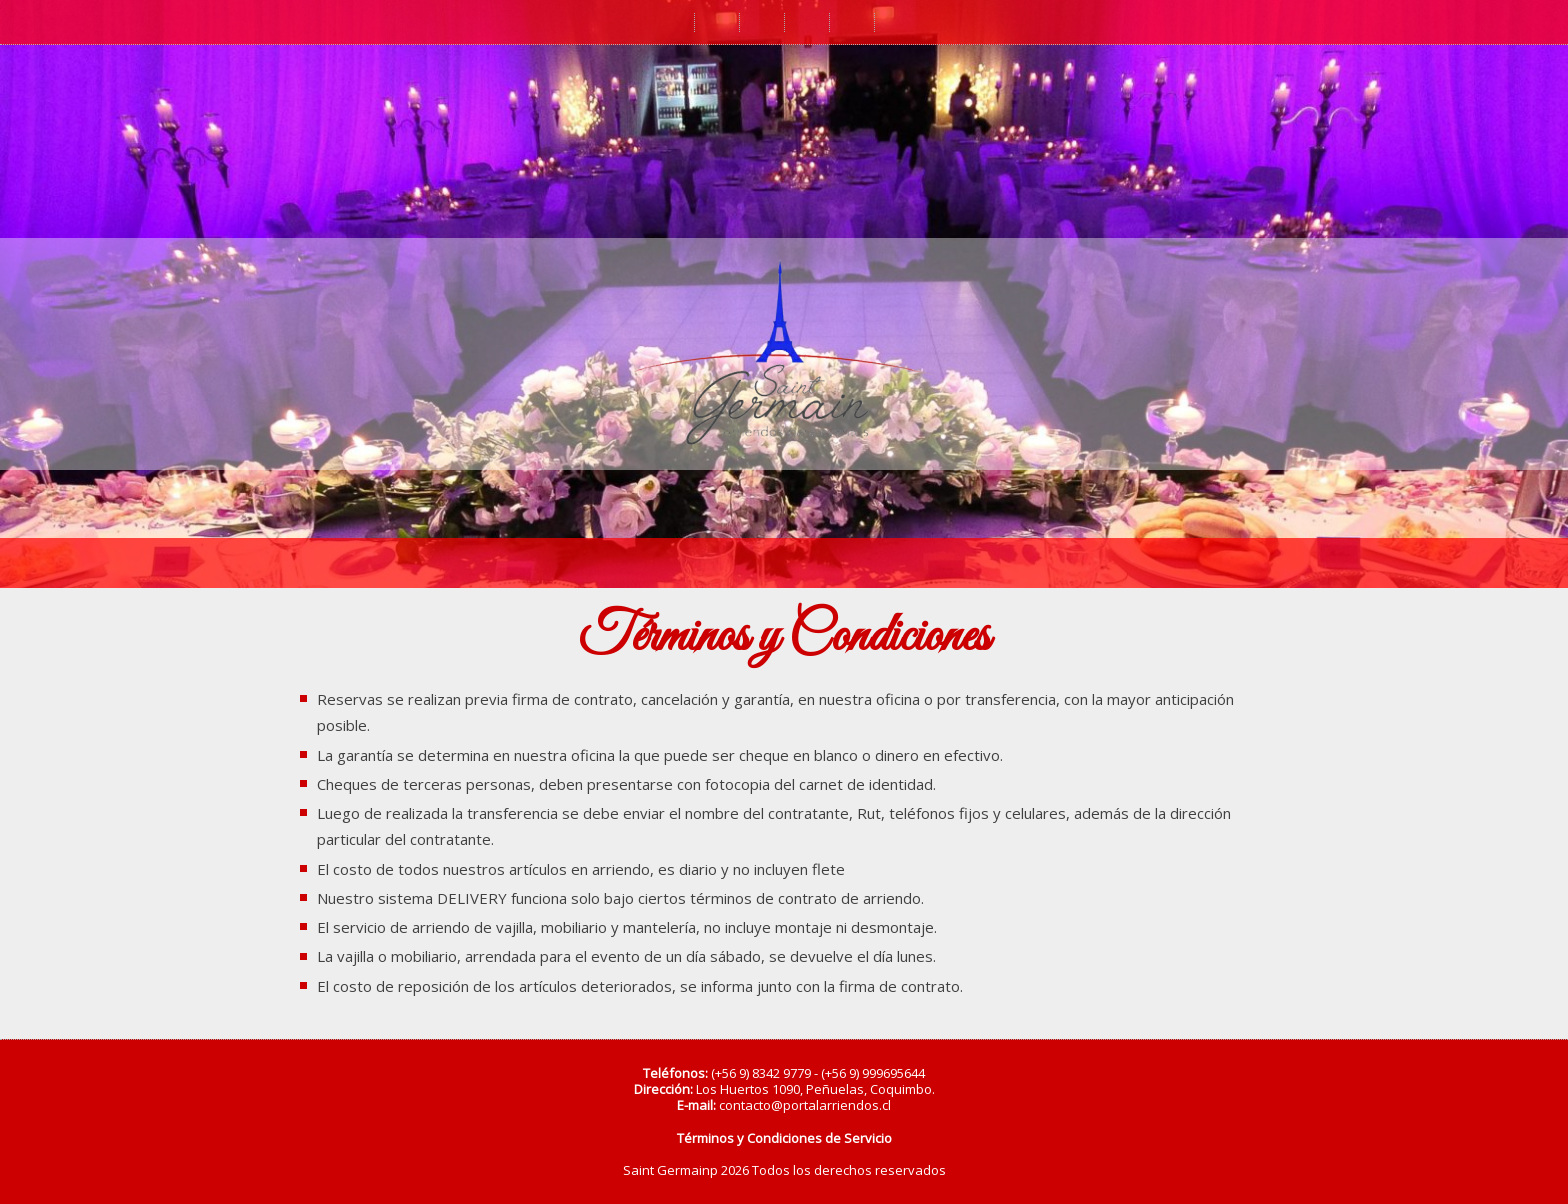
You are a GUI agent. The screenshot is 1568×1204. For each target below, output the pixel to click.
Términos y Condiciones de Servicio (784, 1138)
